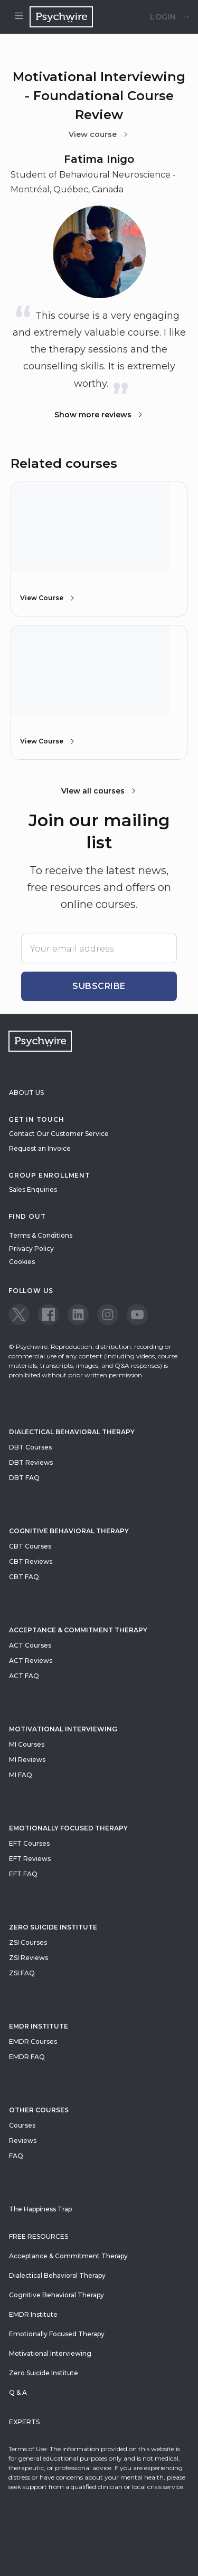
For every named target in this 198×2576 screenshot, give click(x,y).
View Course (48, 598)
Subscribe (99, 986)
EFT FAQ (23, 1874)
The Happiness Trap (40, 2209)
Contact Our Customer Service (59, 1134)
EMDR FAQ (27, 2057)
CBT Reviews (30, 1561)
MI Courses (26, 1744)
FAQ (16, 2156)
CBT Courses (30, 1546)
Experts (24, 2422)
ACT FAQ (24, 1676)
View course (99, 134)
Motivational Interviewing (63, 1729)
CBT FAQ (24, 1577)
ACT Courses (30, 1645)
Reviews (22, 2140)
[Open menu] (19, 16)
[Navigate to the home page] (61, 16)
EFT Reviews (30, 1859)
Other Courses (39, 2110)
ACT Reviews (30, 1660)
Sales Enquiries (33, 1189)
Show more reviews (99, 414)
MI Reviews (27, 1760)
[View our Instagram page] (107, 1314)
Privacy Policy (31, 1248)
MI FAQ (20, 1775)
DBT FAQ (24, 1478)
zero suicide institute (53, 1927)
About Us (26, 1092)
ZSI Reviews (28, 1958)
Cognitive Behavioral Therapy (69, 1531)
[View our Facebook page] (48, 1314)
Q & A (18, 2392)
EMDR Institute (38, 2026)
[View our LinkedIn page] (78, 1314)
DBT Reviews (31, 1462)
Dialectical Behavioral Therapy (72, 1432)
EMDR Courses (33, 2041)
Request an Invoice (40, 1148)
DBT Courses (30, 1447)
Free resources (38, 2236)
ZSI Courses (28, 1942)
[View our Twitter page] (19, 1314)
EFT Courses (29, 1843)
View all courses (99, 791)
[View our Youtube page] (137, 1314)
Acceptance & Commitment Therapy (78, 1630)
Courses (22, 2125)
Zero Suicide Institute (43, 2373)
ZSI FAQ (22, 1973)
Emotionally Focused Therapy (68, 1828)
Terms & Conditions (40, 1235)
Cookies (22, 1262)
